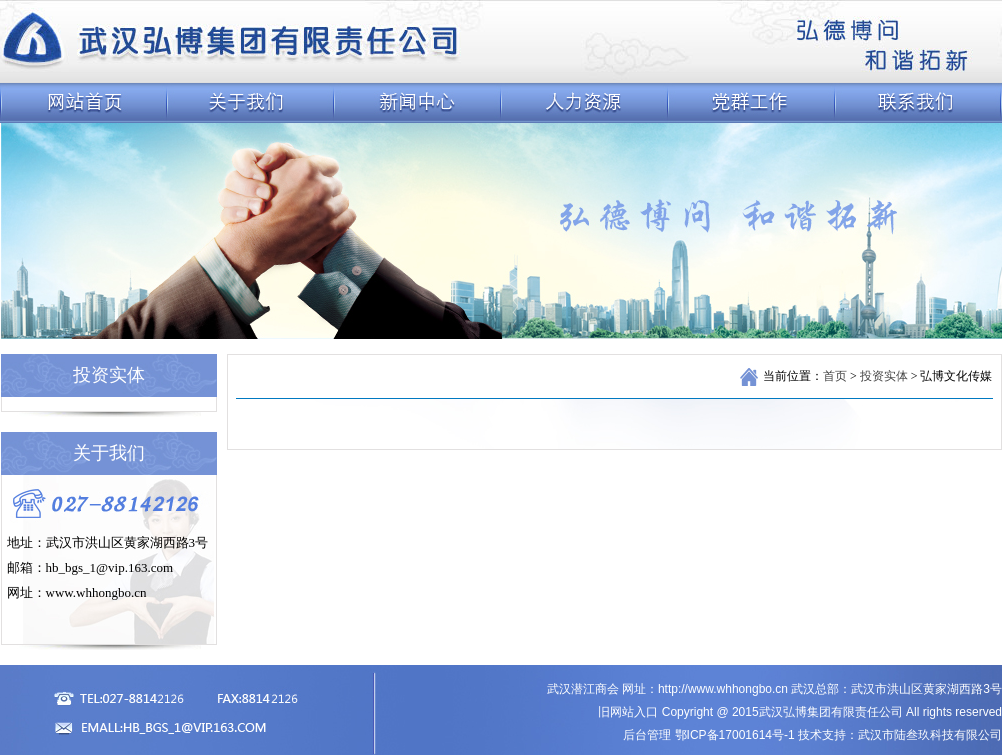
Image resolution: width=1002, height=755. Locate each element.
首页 (835, 376)
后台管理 (647, 735)
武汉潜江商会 (583, 689)
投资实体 (884, 376)
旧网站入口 (628, 712)
